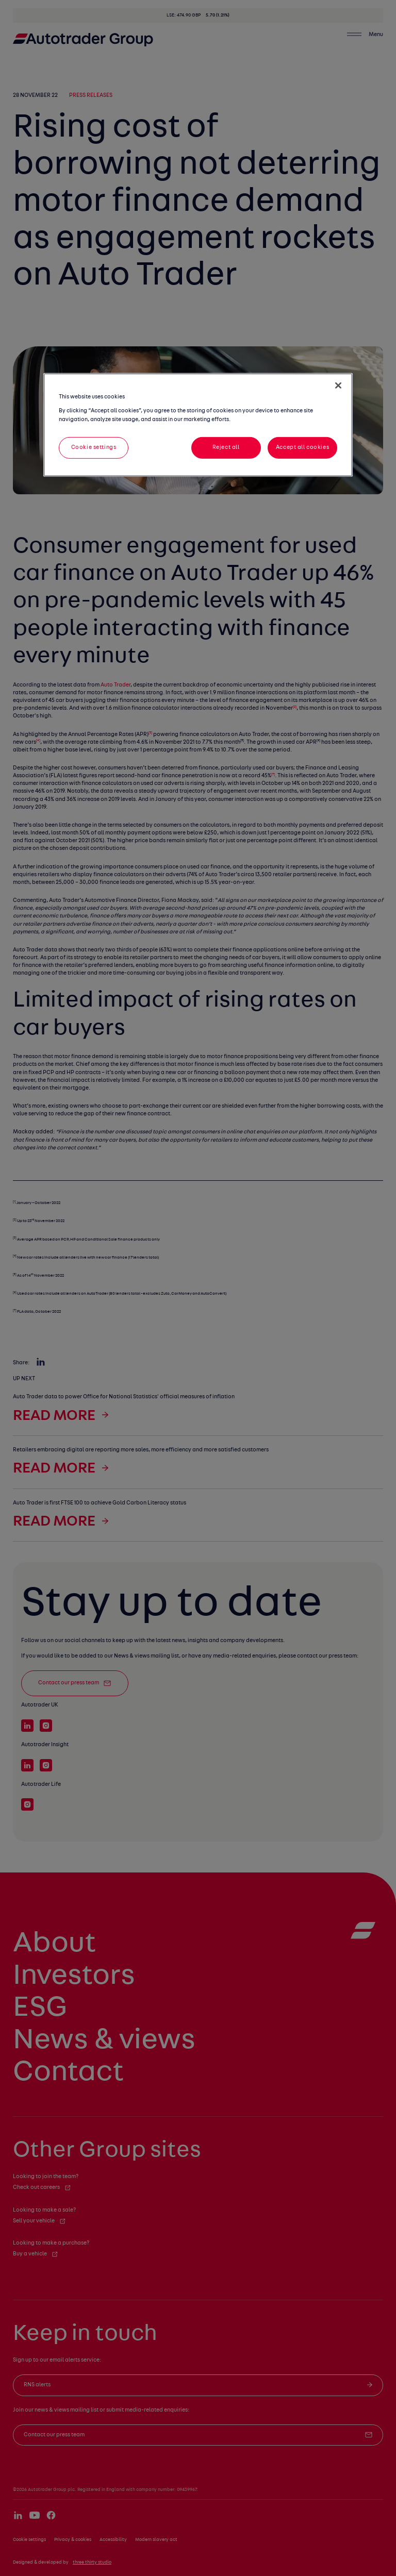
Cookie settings (94, 447)
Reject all (226, 447)
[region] (198, 425)
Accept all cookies (302, 447)
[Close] (338, 385)
